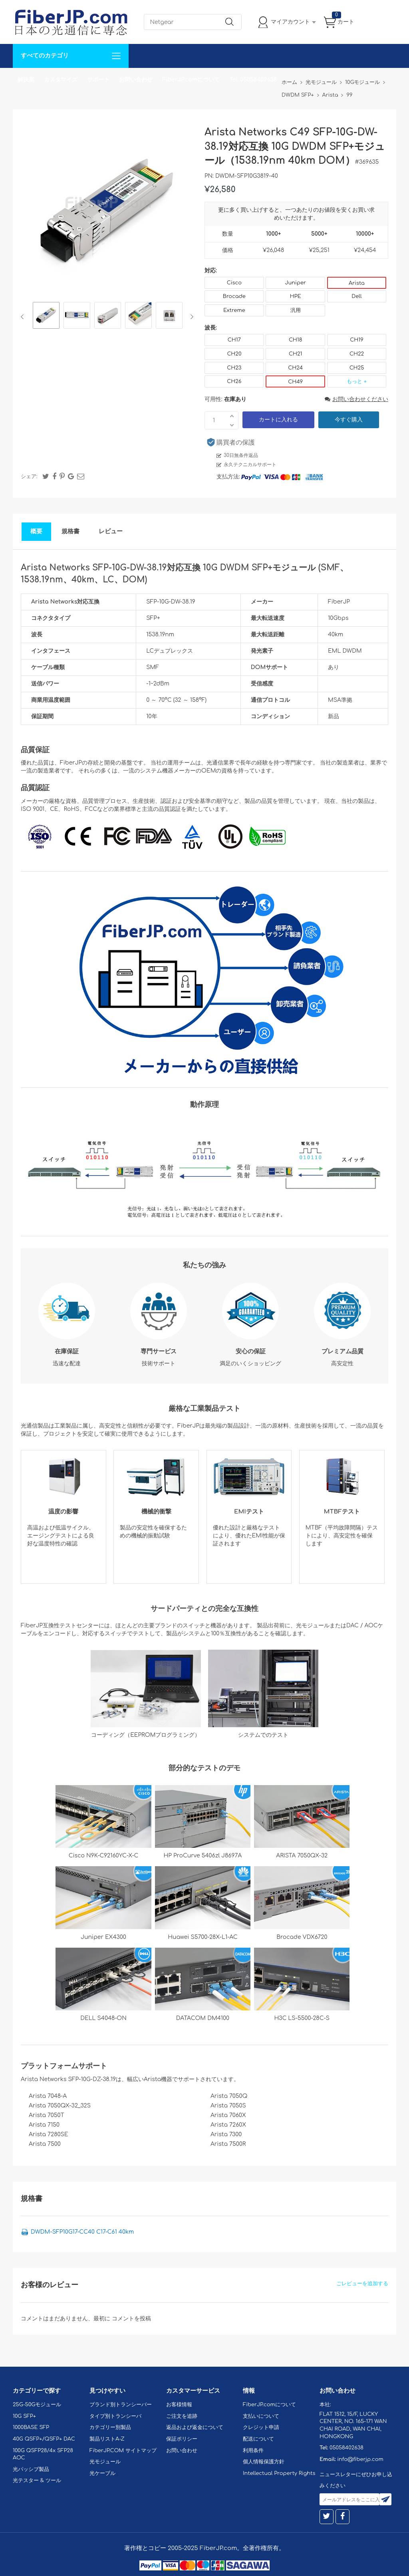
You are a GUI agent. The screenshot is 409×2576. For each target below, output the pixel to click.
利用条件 (253, 2450)
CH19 (356, 340)
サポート (98, 80)
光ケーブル (102, 2473)
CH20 (234, 354)
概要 (36, 531)
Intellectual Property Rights (279, 2473)
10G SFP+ (24, 2416)
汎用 (295, 310)
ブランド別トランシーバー (120, 2404)
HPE (295, 296)
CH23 (234, 368)
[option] (46, 316)
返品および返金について (194, 2427)
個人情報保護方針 (263, 2462)
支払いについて (261, 2416)
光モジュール (105, 2462)
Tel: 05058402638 (253, 80)
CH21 (295, 354)
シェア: (29, 476)
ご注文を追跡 (181, 2416)
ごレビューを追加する (362, 2283)
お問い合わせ (136, 80)
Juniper (295, 283)
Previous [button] (24, 316)
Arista (357, 283)
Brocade (234, 296)
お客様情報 (179, 2404)
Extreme (234, 310)
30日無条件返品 (241, 455)
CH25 (356, 368)
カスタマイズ (60, 80)
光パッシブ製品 (31, 2469)
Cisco (234, 283)
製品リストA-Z (107, 2439)
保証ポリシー (181, 2439)
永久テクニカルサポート (250, 464)
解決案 (26, 80)
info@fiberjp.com (360, 2459)
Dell (356, 296)
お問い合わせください (356, 399)
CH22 (356, 354)
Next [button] (190, 316)
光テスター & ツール (37, 2480)
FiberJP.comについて (191, 80)
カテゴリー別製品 (110, 2427)
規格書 (70, 531)
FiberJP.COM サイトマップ (123, 2450)
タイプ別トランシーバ (115, 2416)
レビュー (111, 531)
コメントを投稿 (131, 2319)
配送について (258, 2439)
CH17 (234, 340)
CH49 (295, 382)
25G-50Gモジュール (37, 2404)
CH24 (295, 368)
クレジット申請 (261, 2427)
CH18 (295, 340)
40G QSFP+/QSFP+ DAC (44, 2439)
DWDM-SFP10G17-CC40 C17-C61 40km (82, 2232)
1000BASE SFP (31, 2427)
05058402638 (346, 2448)
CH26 (234, 381)
